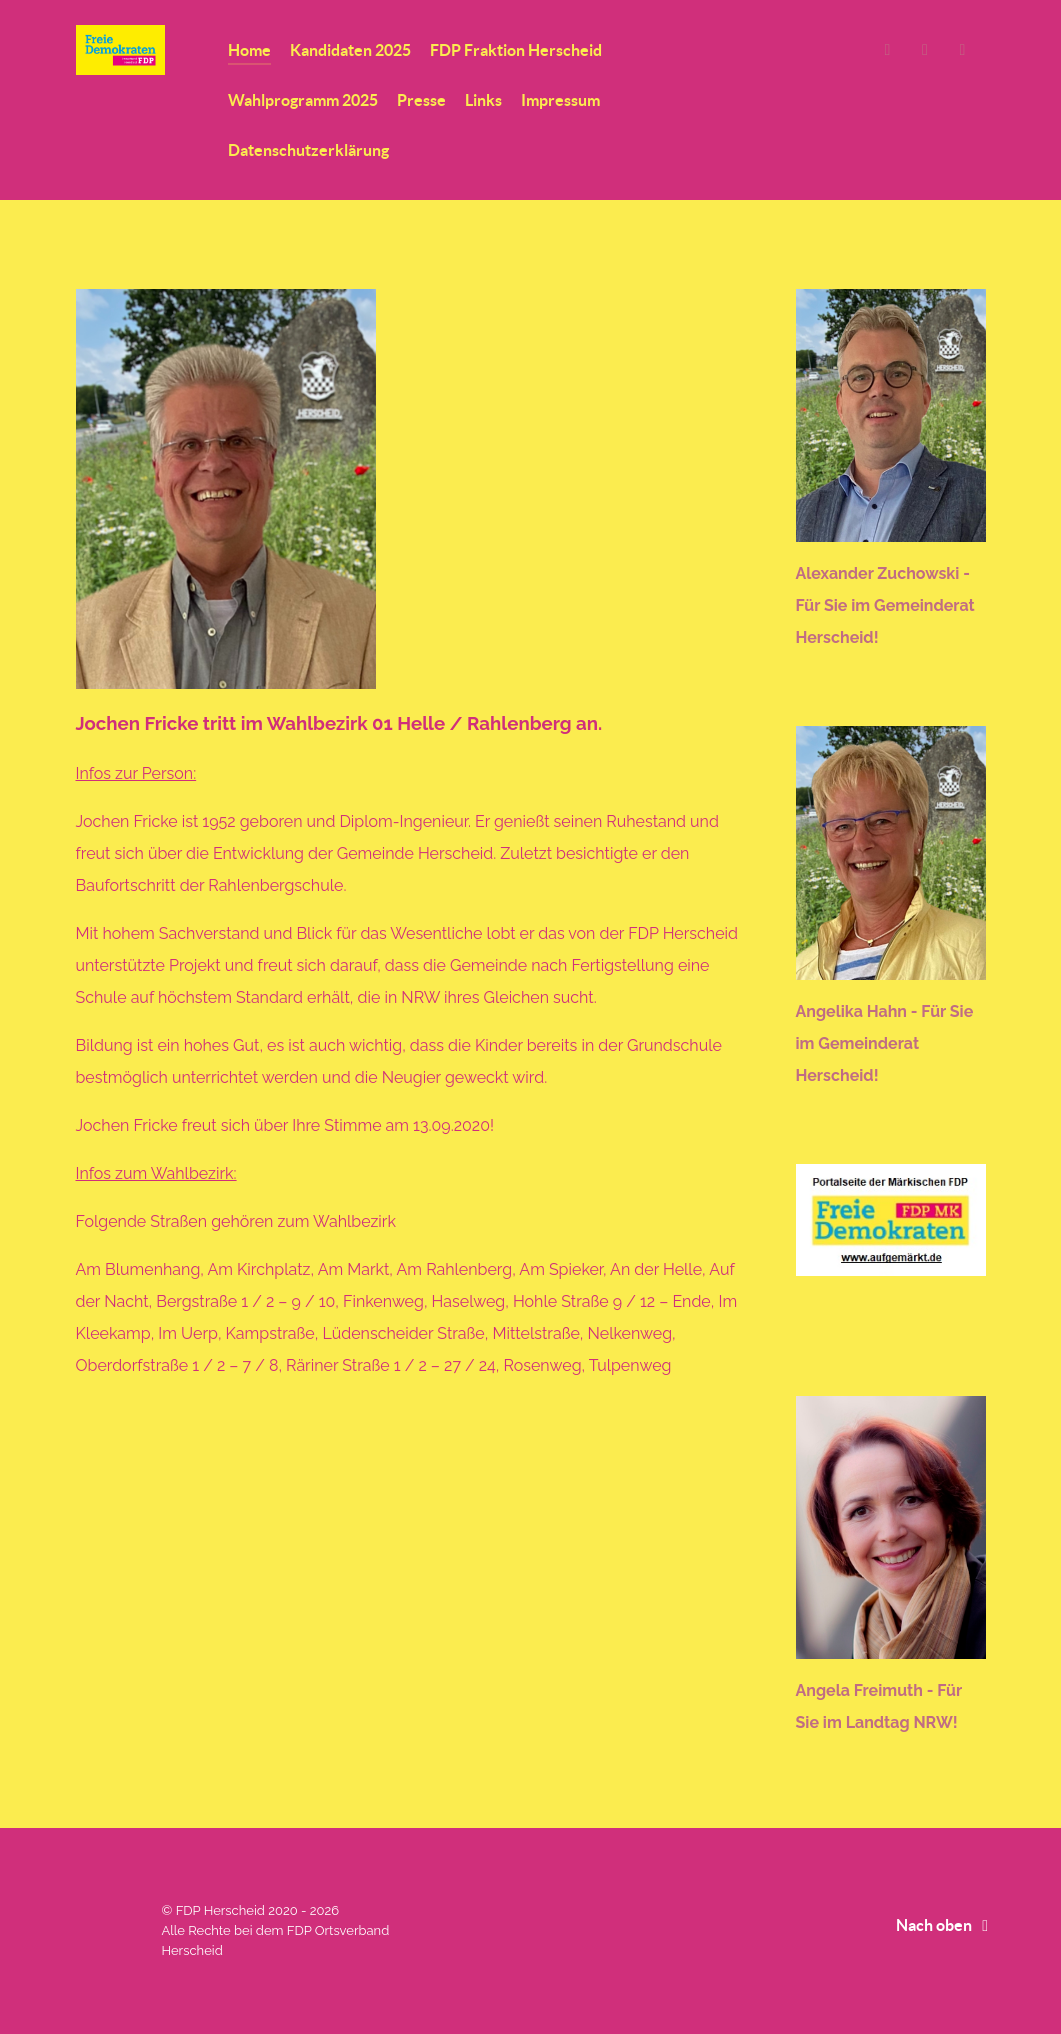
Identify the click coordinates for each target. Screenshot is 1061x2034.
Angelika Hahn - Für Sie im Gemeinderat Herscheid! (885, 1043)
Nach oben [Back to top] (946, 1925)
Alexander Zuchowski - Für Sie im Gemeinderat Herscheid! (885, 605)
